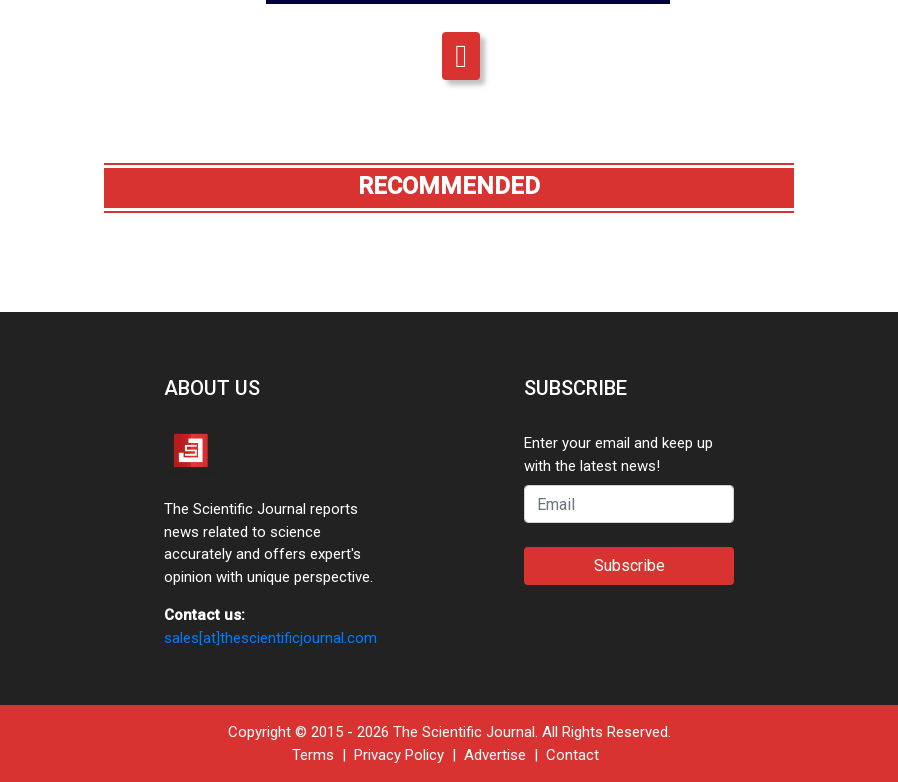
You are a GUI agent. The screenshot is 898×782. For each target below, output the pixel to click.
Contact (572, 755)
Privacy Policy (399, 755)
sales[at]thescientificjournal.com (270, 638)
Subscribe (629, 565)
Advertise (495, 755)
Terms (313, 755)
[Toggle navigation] (461, 56)
